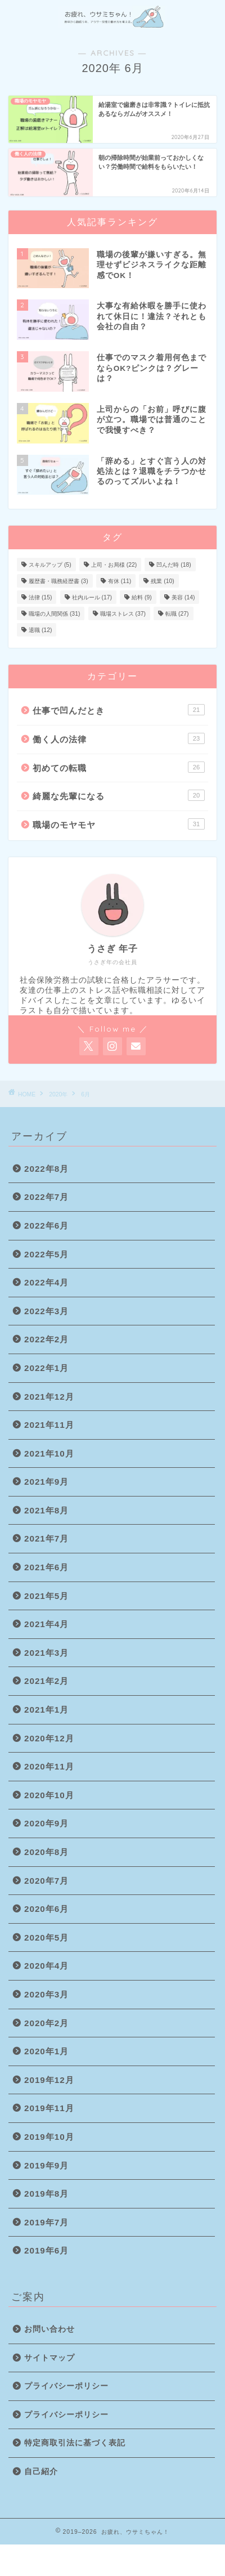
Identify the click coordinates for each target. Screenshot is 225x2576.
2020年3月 (46, 1994)
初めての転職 (119, 767)
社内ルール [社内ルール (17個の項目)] (92, 597)
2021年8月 (46, 1510)
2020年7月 (46, 1880)
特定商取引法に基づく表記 (74, 2443)
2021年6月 (46, 1567)
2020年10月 (49, 1795)
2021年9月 (46, 1481)
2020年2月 (46, 2023)
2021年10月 (49, 1453)
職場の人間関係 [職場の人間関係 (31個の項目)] (54, 614)
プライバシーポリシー (66, 2386)
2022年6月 (46, 1225)
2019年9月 (46, 2165)
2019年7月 (46, 2222)
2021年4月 (46, 1624)
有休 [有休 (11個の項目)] (119, 581)
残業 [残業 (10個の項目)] (162, 581)
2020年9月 (46, 1823)
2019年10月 (49, 2137)
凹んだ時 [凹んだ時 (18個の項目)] (173, 565)
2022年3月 (46, 1311)
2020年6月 (46, 1909)
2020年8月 (46, 1852)
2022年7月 (46, 1197)
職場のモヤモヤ (119, 824)
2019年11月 (49, 2108)
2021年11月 (49, 1425)
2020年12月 (49, 1738)
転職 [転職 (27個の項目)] (176, 614)
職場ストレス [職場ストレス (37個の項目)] (123, 614)
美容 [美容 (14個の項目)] (183, 597)
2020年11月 (49, 1766)
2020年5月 (46, 1937)
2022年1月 (46, 1368)
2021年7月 (46, 1538)
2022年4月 (46, 1282)
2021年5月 (46, 1596)
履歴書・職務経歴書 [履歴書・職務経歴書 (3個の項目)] (58, 581)
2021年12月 (49, 1396)
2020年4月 (46, 1965)
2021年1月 (46, 1709)
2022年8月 (46, 1168)
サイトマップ (49, 2358)
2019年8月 (46, 2193)
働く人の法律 (119, 738)
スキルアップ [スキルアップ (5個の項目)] (50, 565)
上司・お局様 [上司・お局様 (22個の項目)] (114, 565)
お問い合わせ (49, 2329)
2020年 (58, 1094)
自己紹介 (41, 2471)
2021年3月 (46, 1652)
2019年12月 (49, 2080)
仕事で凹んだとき (119, 709)
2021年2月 (46, 1681)
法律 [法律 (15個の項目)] (40, 597)
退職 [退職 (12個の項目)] (40, 630)
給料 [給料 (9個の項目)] (142, 597)
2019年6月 (46, 2250)
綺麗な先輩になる (119, 795)
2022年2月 (46, 1339)
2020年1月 (46, 2051)
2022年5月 (46, 1254)
